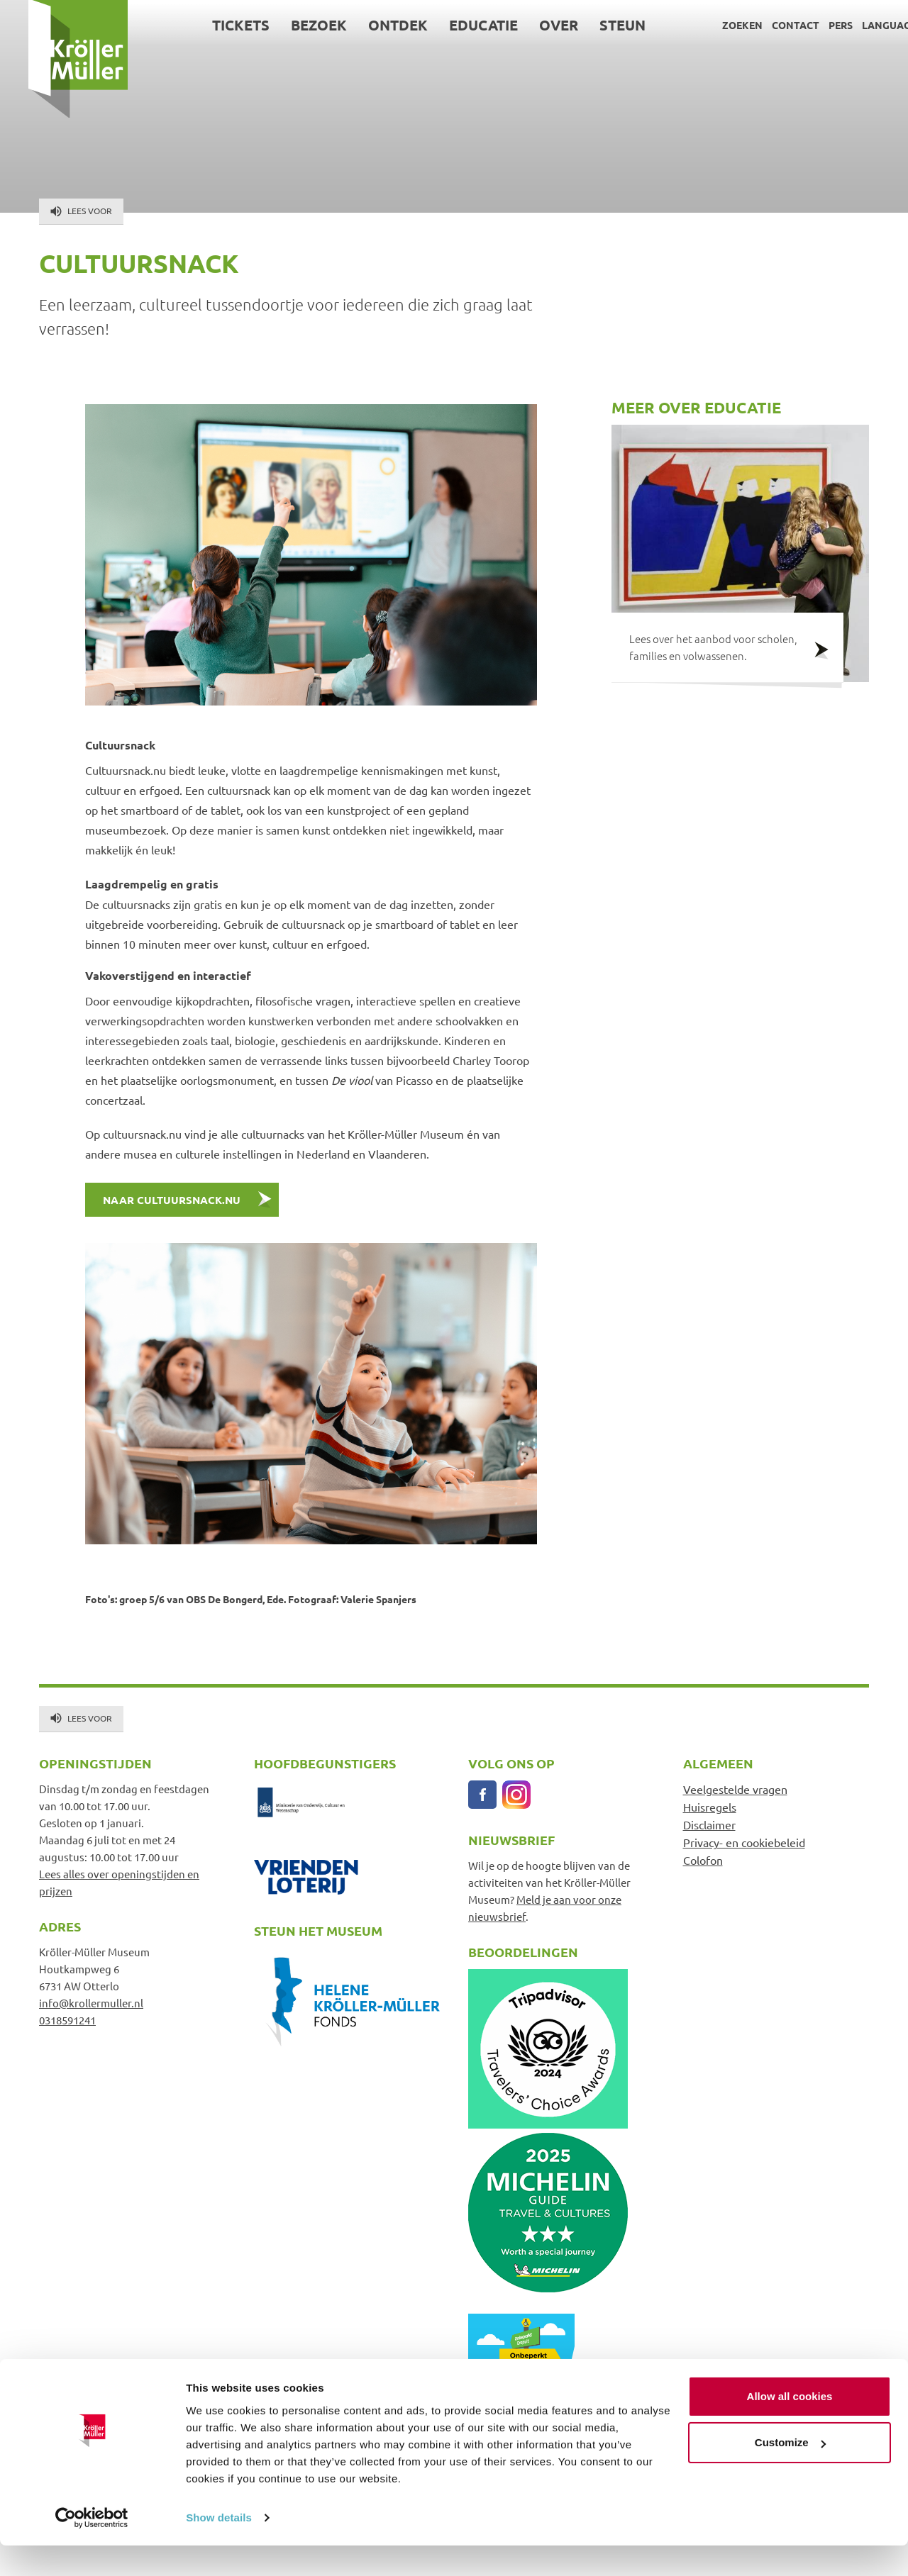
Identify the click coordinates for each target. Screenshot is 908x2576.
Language (861, 24)
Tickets (213, 25)
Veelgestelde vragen (735, 1789)
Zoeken (714, 24)
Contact (767, 24)
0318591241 (67, 2019)
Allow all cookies (790, 2427)
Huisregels (709, 1807)
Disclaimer (709, 1824)
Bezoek (291, 25)
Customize (790, 2473)
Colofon (703, 1860)
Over (530, 25)
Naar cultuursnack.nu (173, 1200)
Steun (595, 25)
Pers (812, 24)
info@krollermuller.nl (91, 2002)
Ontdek (370, 25)
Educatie (455, 25)
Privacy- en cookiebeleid (744, 1842)
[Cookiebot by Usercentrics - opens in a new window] (92, 2548)
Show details (219, 2548)
